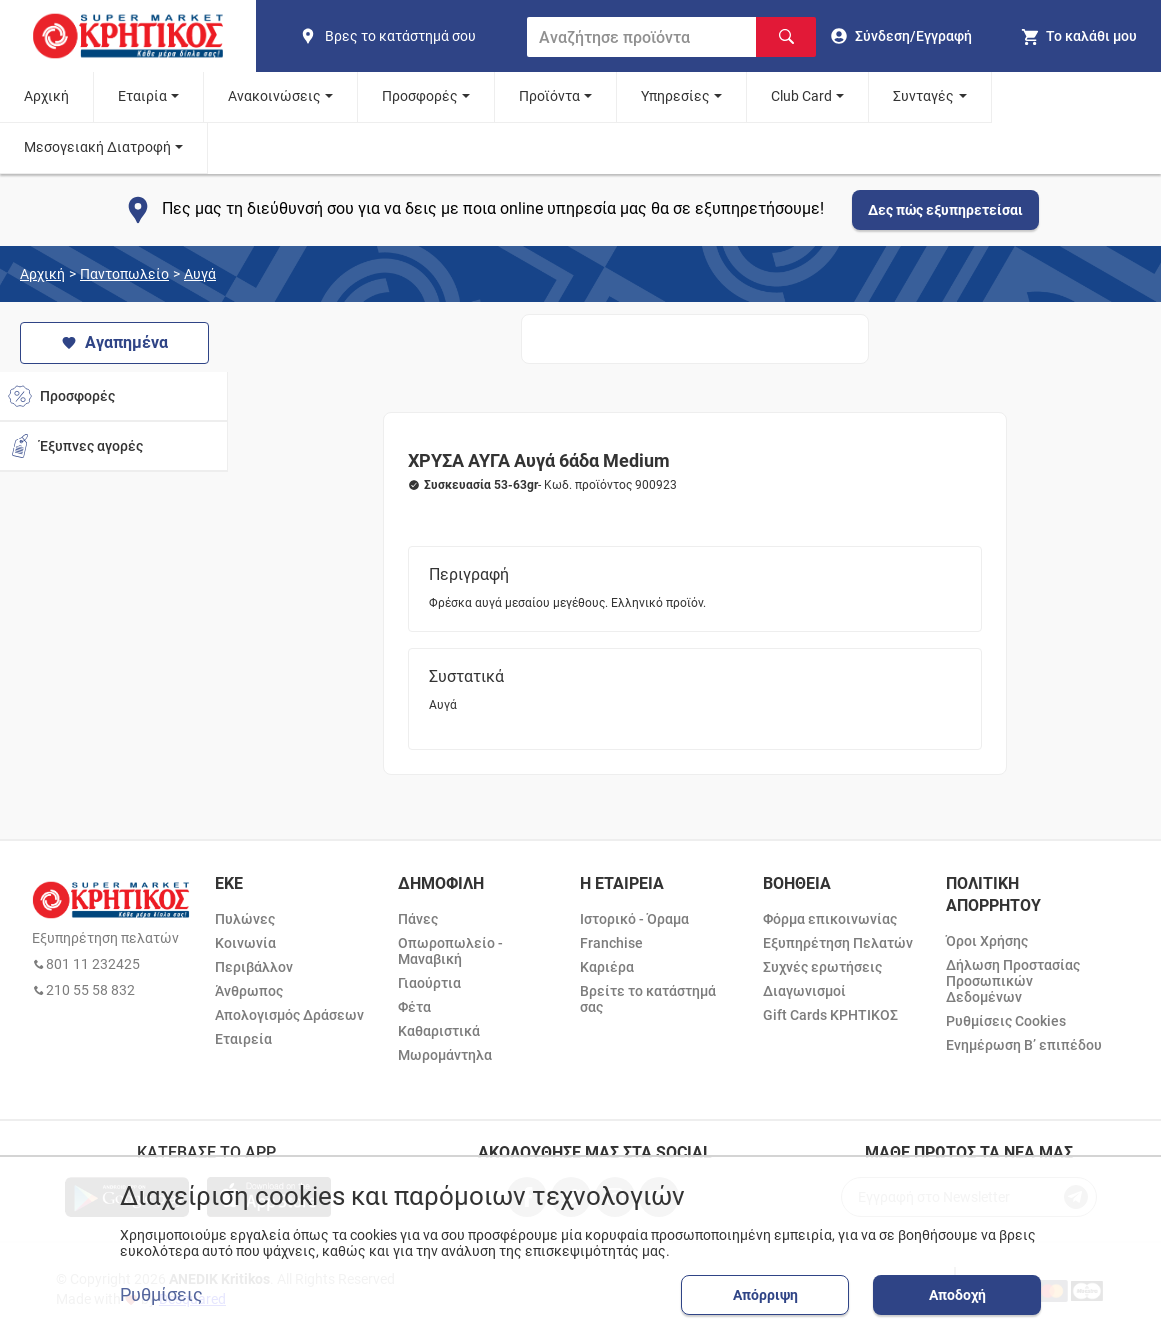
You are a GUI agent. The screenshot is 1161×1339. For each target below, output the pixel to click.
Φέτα (414, 1007)
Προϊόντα (549, 96)
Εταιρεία (243, 1039)
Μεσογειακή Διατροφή (97, 147)
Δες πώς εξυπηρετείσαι (945, 210)
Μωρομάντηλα (445, 1055)
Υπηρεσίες (675, 96)
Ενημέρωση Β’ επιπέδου (1024, 1045)
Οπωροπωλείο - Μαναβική (450, 951)
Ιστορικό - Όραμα (634, 919)
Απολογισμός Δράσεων (289, 1015)
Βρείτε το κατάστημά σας (648, 999)
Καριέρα (607, 967)
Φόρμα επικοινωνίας (830, 919)
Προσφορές (420, 96)
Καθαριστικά (439, 1031)
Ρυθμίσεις (161, 1295)
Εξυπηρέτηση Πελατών (838, 943)
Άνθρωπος (249, 991)
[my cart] (1078, 36)
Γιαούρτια (429, 983)
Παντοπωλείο (124, 274)
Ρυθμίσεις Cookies (1006, 1021)
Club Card (801, 96)
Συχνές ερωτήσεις (822, 967)
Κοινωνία (245, 943)
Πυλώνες (245, 919)
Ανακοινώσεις (274, 96)
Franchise (611, 943)
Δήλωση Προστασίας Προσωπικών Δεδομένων (1013, 981)
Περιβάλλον (254, 967)
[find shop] (405, 36)
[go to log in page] (901, 36)
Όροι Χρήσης (987, 941)
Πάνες (418, 919)
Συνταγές (923, 96)
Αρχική (46, 96)
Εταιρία (142, 96)
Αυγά (200, 274)
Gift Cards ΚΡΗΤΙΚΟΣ (830, 1015)
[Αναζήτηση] (786, 37)
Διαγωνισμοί (804, 991)
